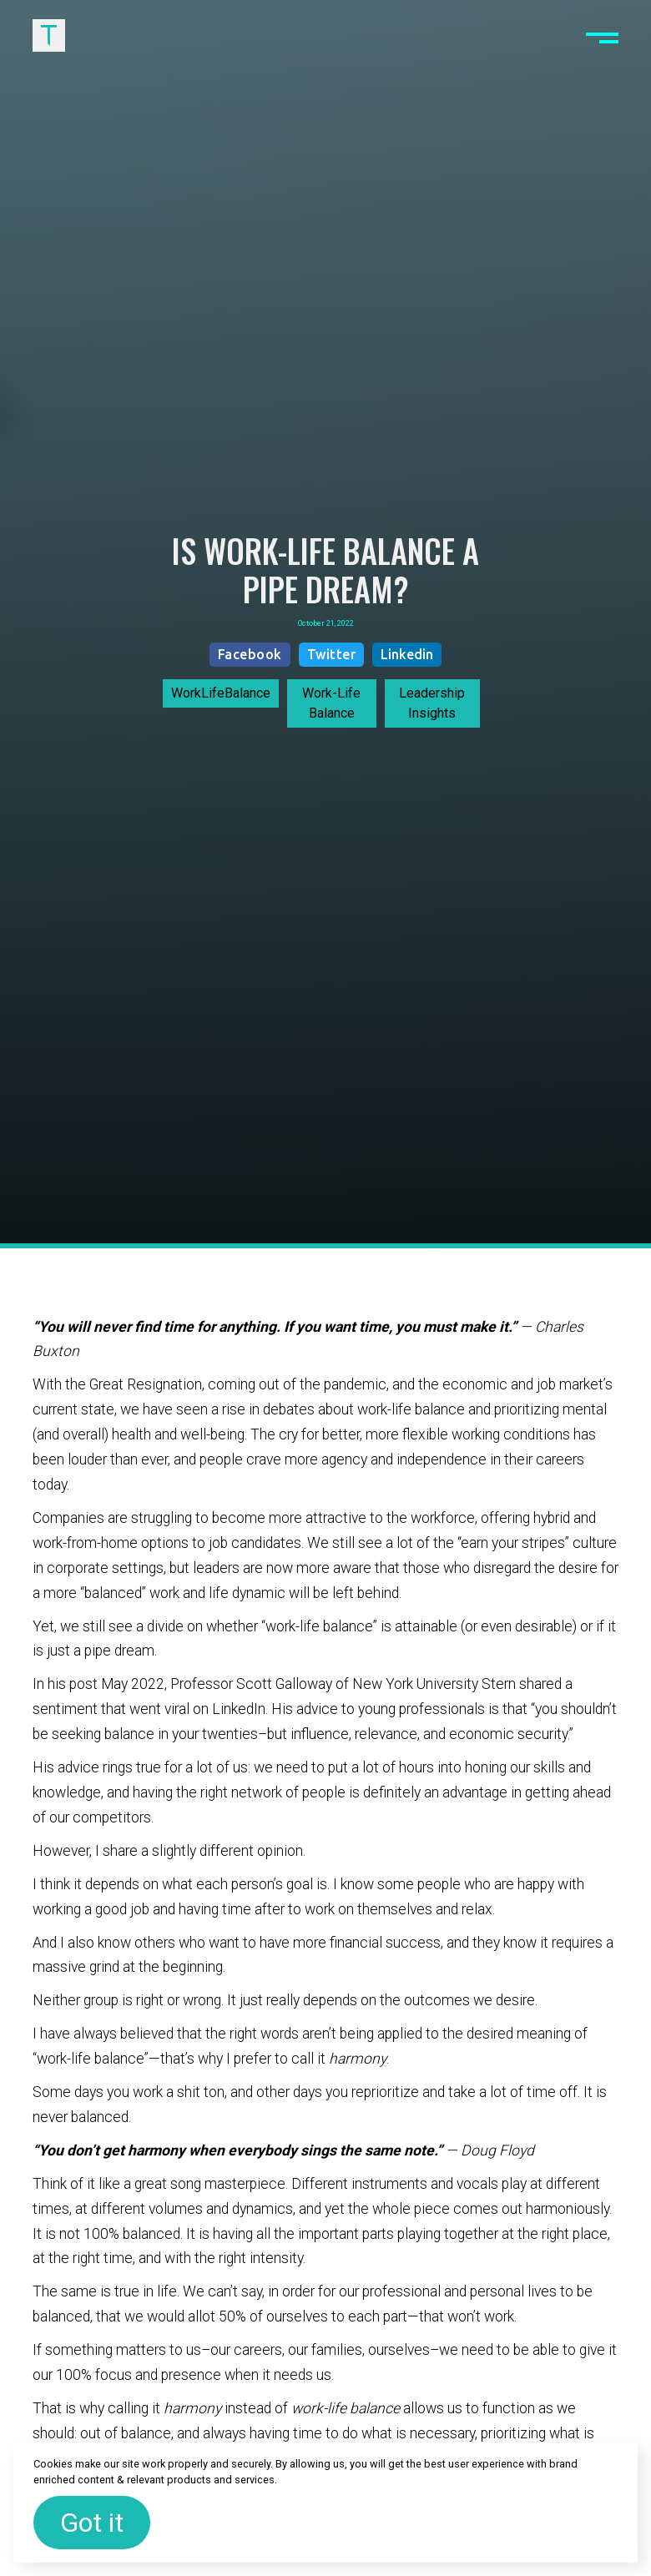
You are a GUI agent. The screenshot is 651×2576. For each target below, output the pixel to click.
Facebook (250, 654)
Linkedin (407, 654)
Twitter (331, 654)
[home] (49, 35)
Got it (92, 2522)
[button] (602, 35)
